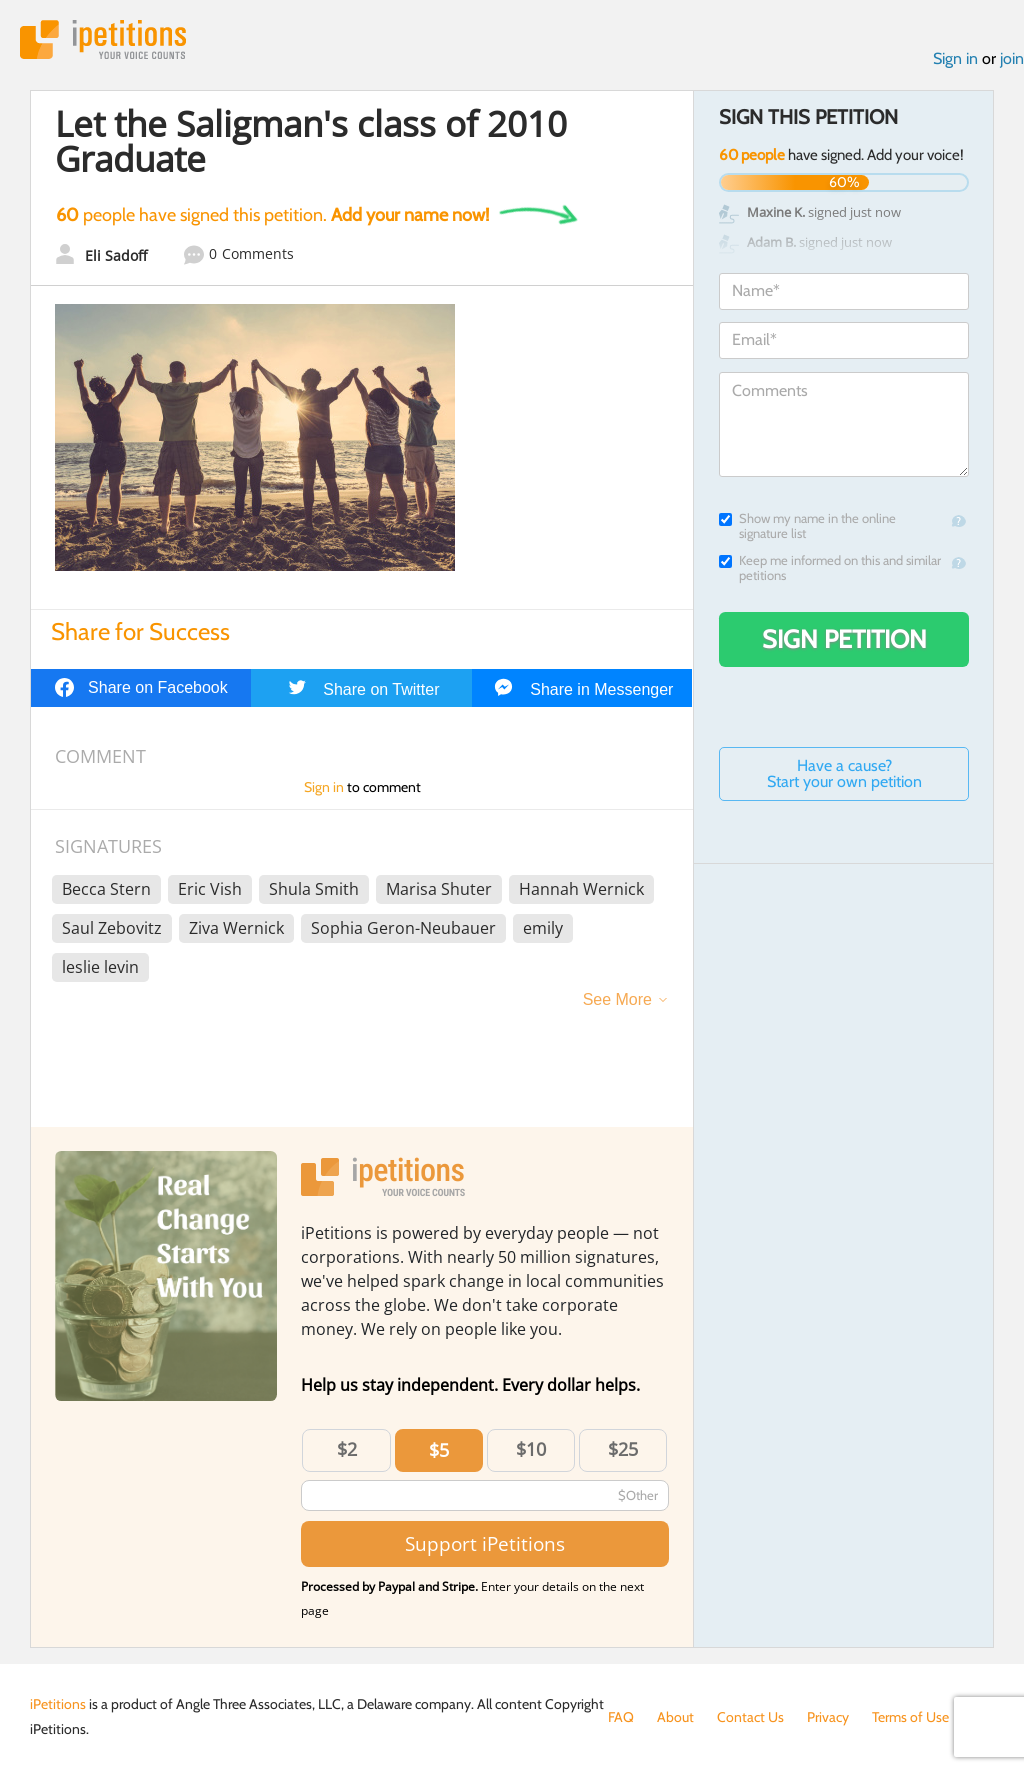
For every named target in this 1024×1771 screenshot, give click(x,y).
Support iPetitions (485, 1543)
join (1012, 58)
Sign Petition (844, 639)
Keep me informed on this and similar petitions (830, 568)
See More (617, 999)
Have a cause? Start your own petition (844, 773)
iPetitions (103, 39)
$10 (531, 1449)
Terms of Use (910, 1717)
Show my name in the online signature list (807, 526)
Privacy (828, 1717)
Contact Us (750, 1717)
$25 (623, 1449)
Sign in (955, 58)
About (675, 1717)
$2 (347, 1449)
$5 (439, 1450)
